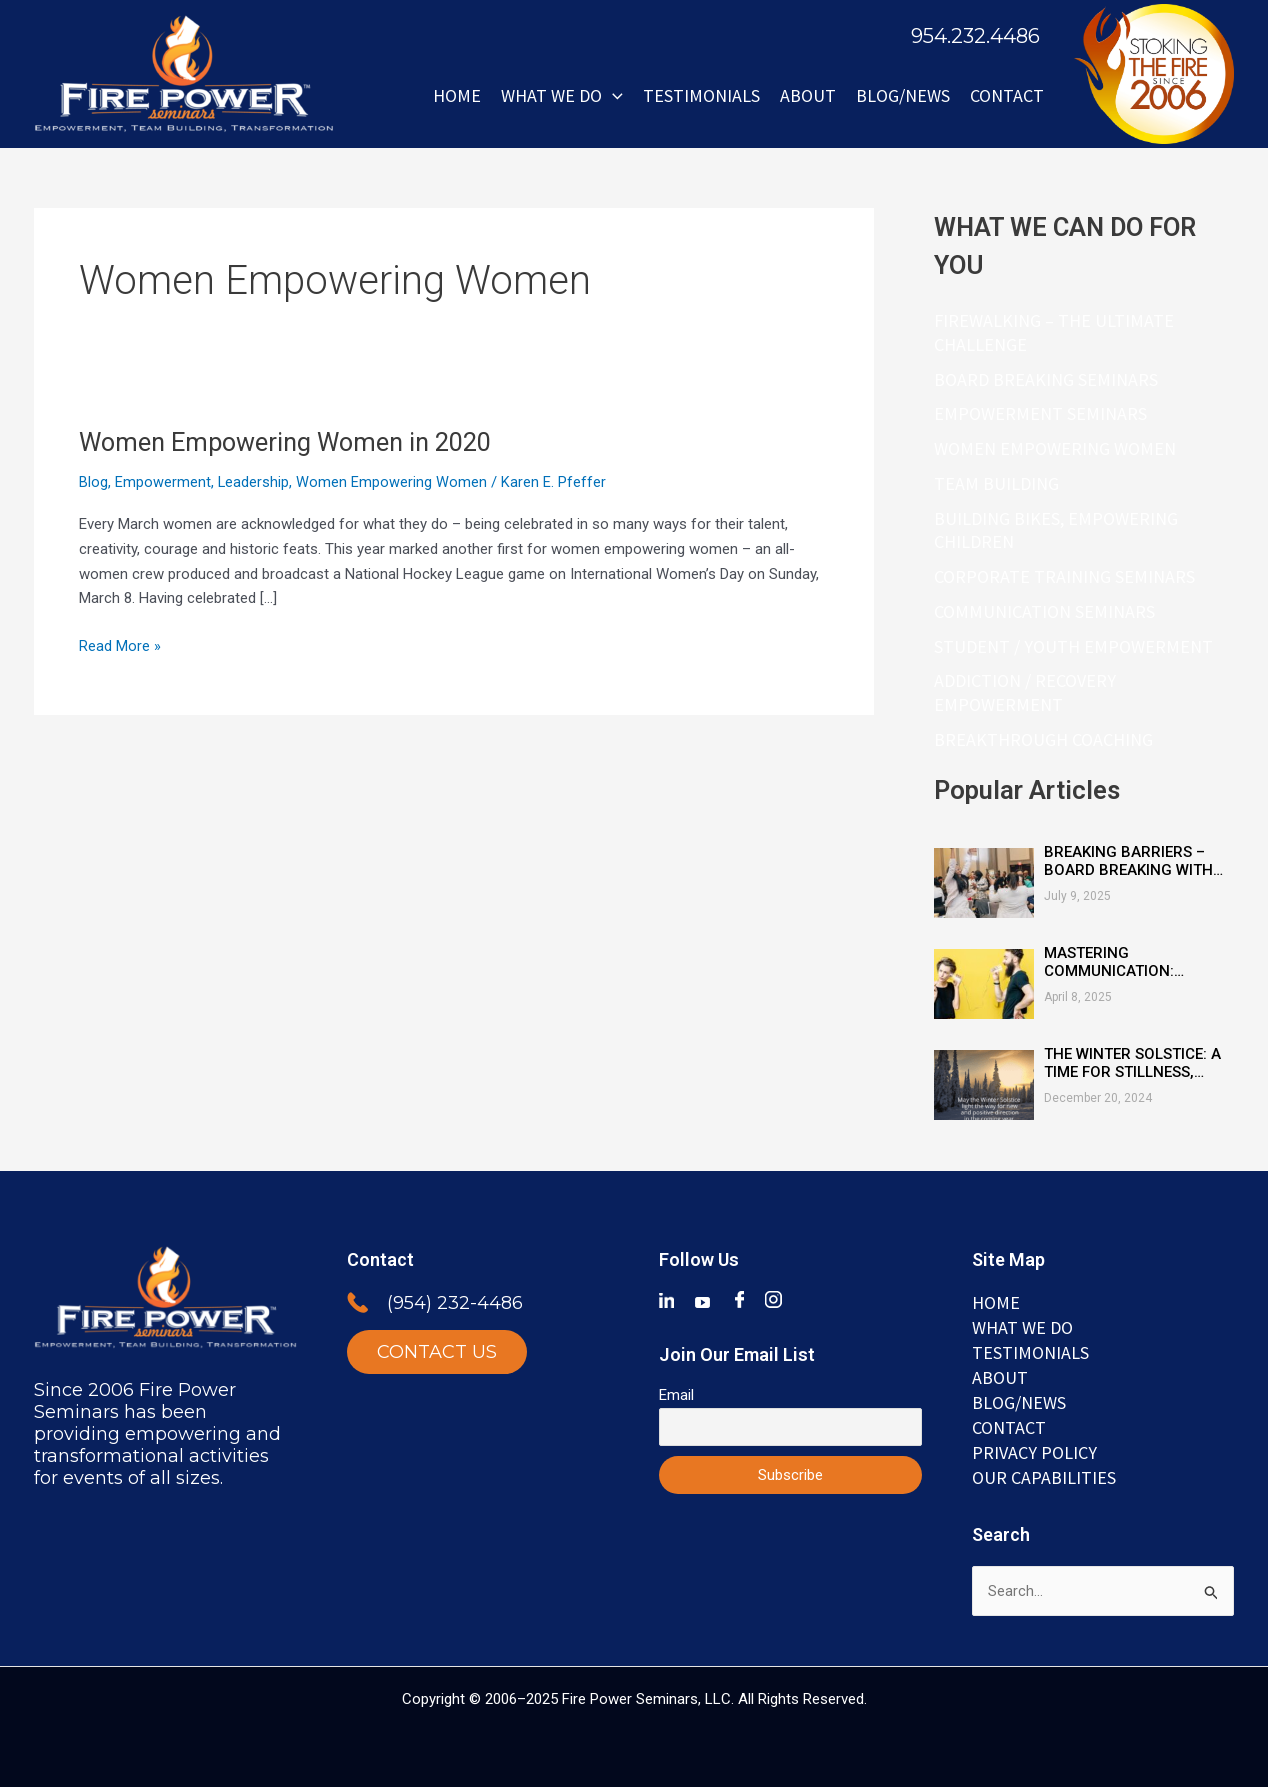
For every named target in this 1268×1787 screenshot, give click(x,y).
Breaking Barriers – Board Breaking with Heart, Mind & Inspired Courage (1131, 860)
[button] (612, 95)
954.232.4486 (975, 36)
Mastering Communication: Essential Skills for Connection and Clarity (1124, 961)
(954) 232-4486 (455, 1297)
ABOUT (808, 95)
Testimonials (701, 95)
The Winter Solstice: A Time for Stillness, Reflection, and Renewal (1132, 1062)
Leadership (254, 482)
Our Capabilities (1044, 1476)
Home (457, 95)
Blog (93, 482)
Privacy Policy (1034, 1450)
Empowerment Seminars (1040, 413)
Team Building (996, 483)
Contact (1007, 95)
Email (676, 1389)
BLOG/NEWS (903, 95)
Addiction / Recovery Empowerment (1025, 692)
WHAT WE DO (562, 95)
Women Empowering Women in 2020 (293, 442)
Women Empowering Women (392, 482)
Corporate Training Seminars (1064, 576)
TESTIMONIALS (1030, 1347)
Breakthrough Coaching (1043, 738)
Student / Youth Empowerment (1073, 645)
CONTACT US (437, 1346)
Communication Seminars (1044, 610)
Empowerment (163, 482)
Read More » (120, 644)
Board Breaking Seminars (1046, 378)
